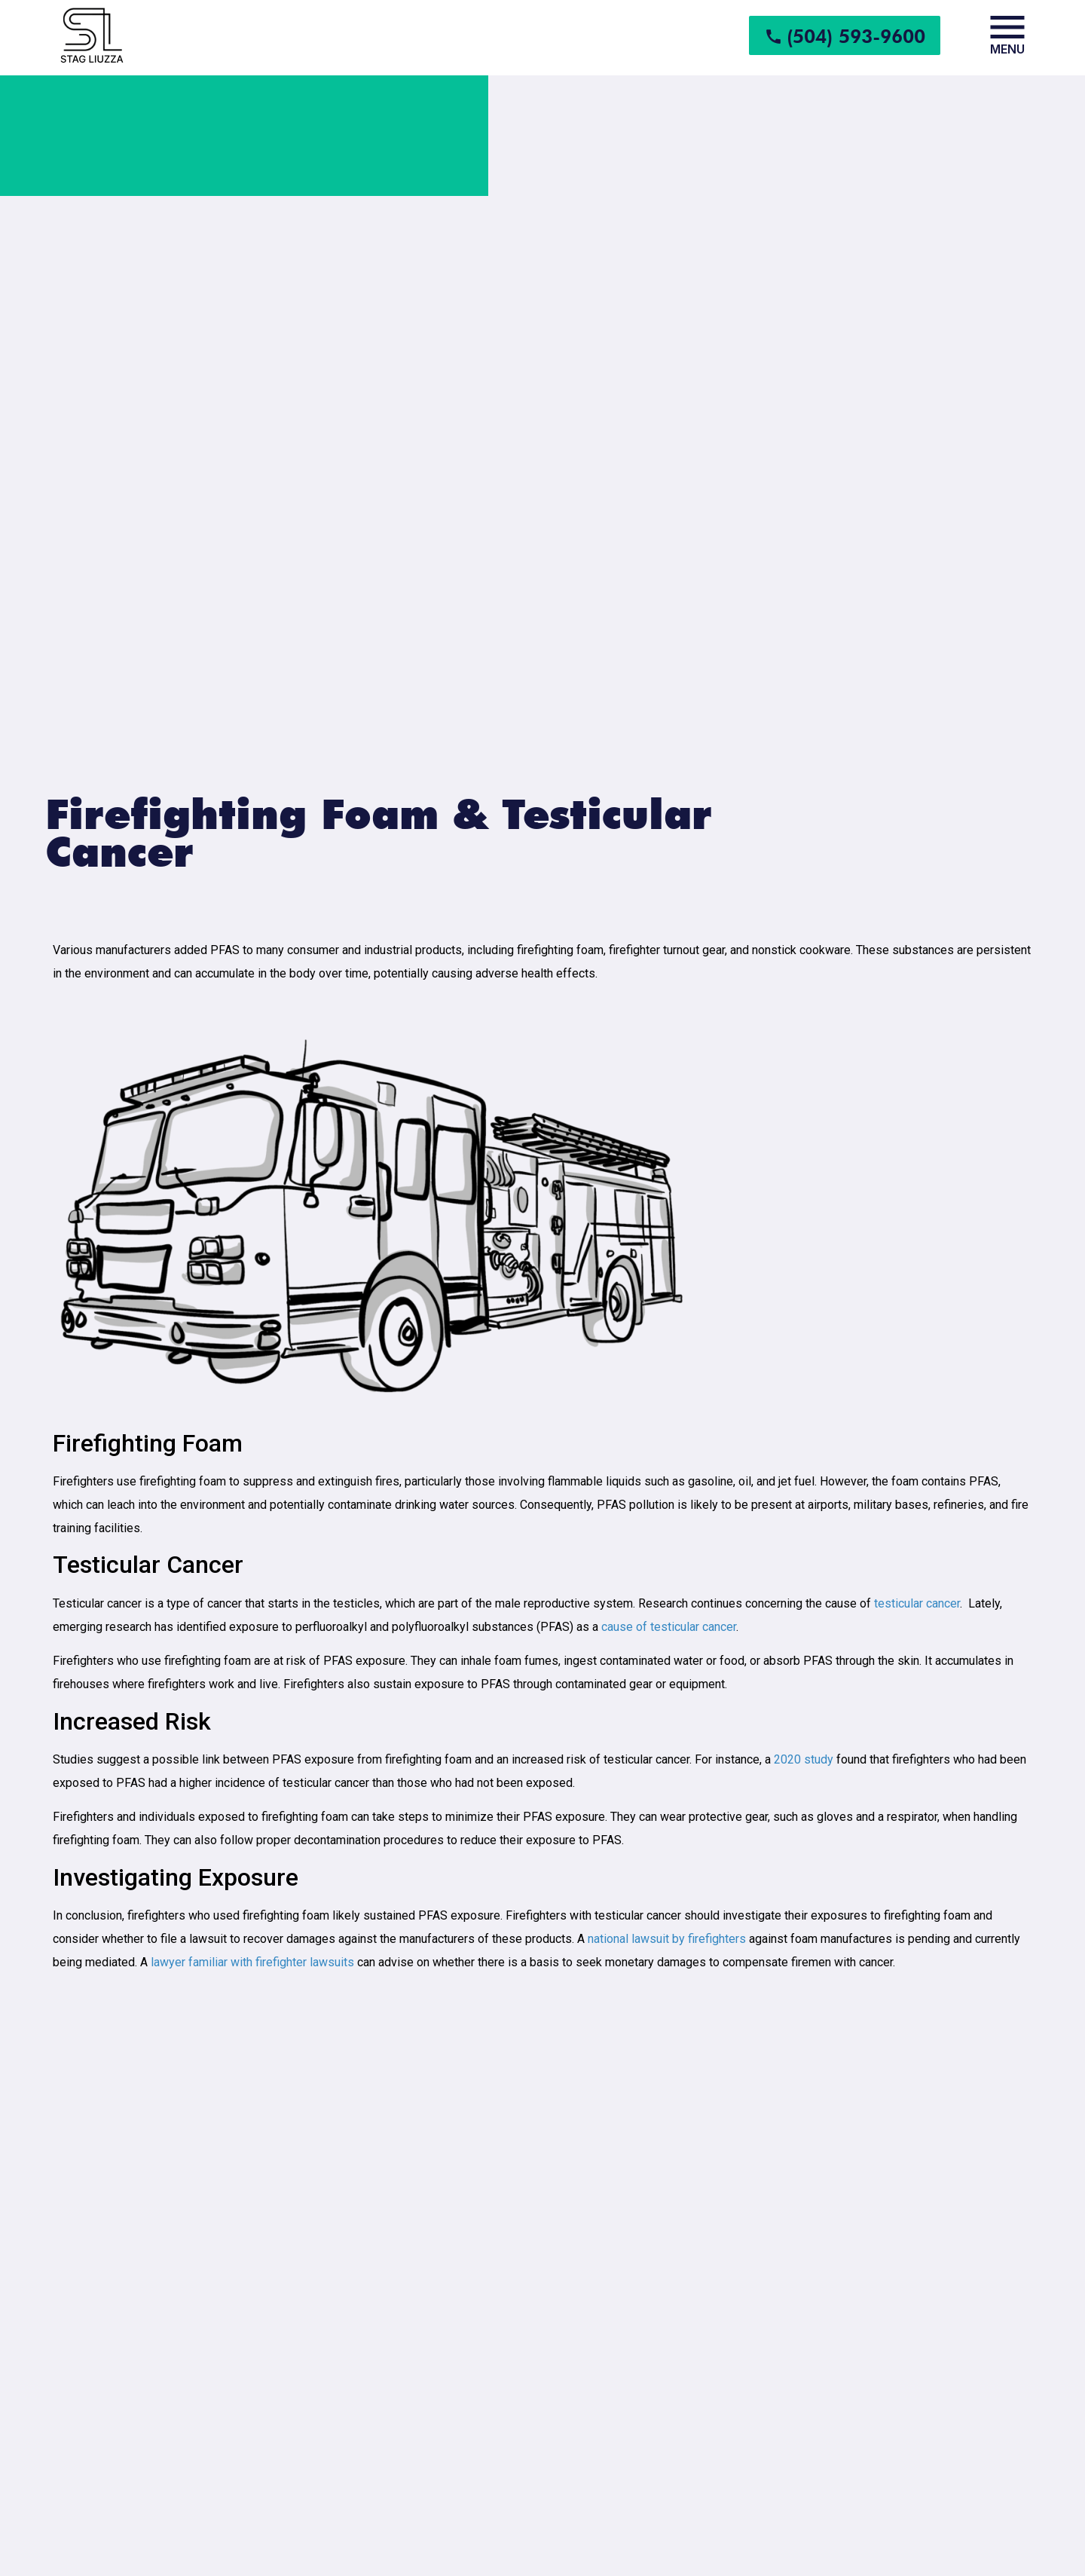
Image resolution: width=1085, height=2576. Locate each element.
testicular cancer (917, 1603)
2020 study (803, 1759)
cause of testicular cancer (668, 1627)
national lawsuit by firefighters (667, 1939)
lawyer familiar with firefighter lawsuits (252, 1962)
